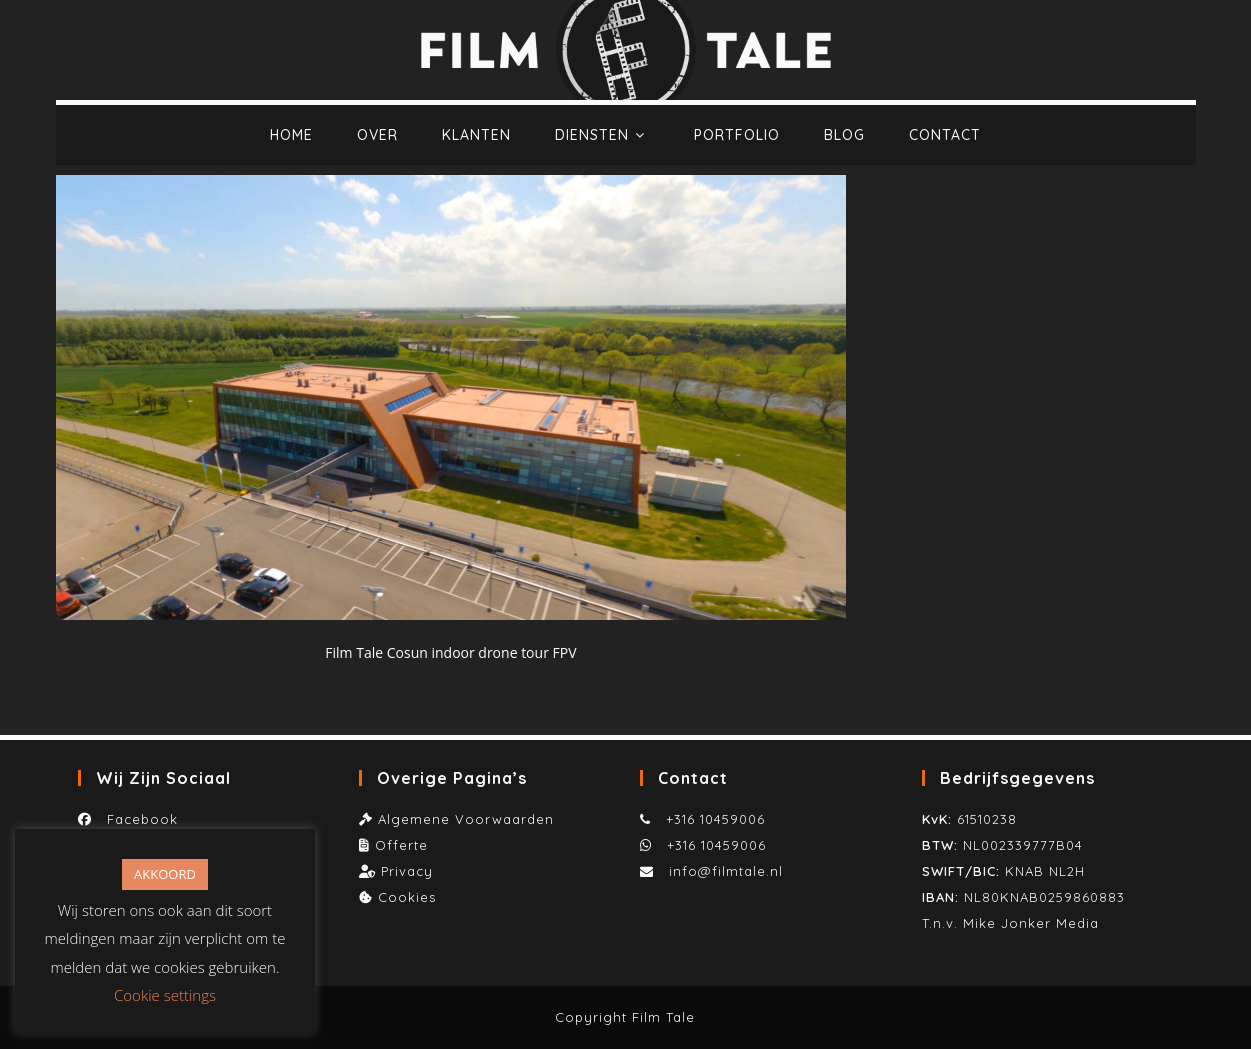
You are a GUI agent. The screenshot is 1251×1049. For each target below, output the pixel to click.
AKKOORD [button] (165, 874)
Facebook (137, 819)
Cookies (407, 897)
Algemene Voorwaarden (466, 819)
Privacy (407, 871)
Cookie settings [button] (165, 995)
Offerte (401, 845)
